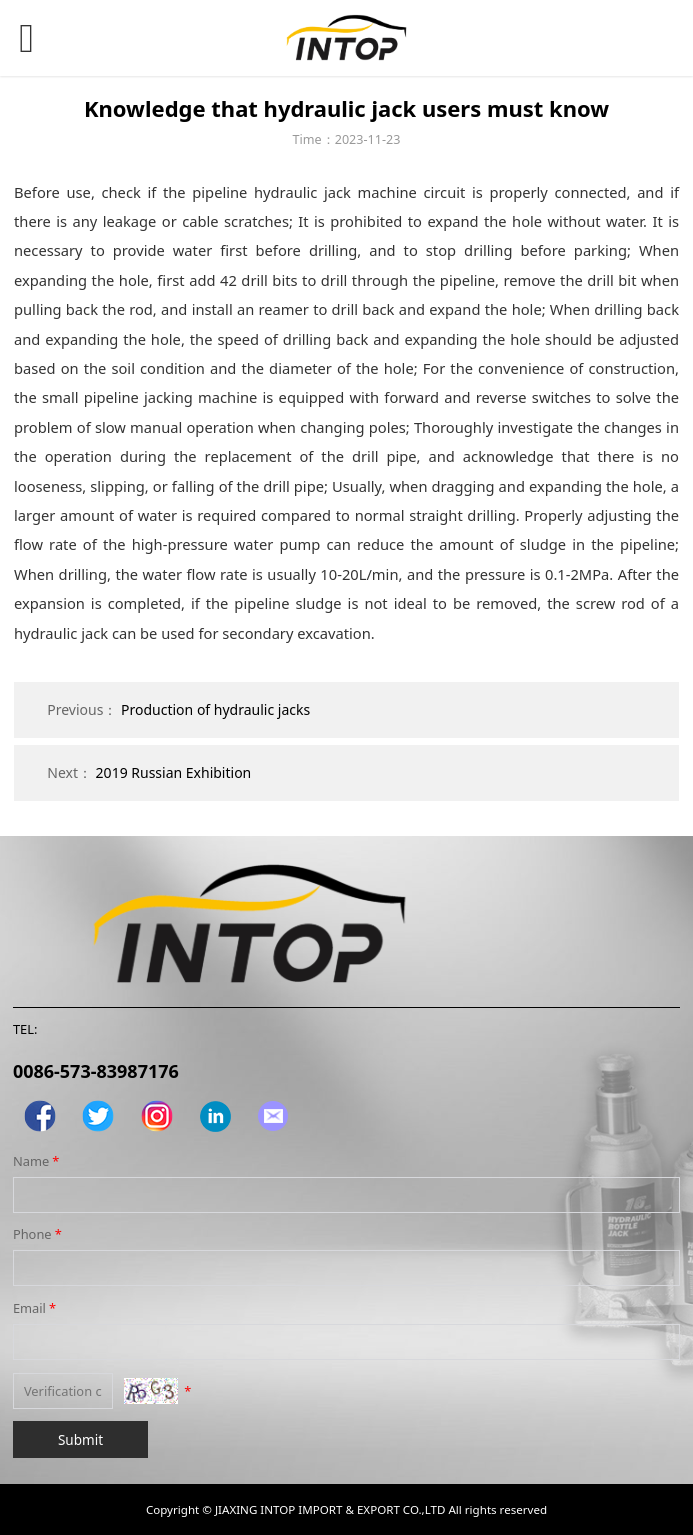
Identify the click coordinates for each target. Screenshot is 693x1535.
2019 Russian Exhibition (174, 772)
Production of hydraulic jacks (215, 709)
